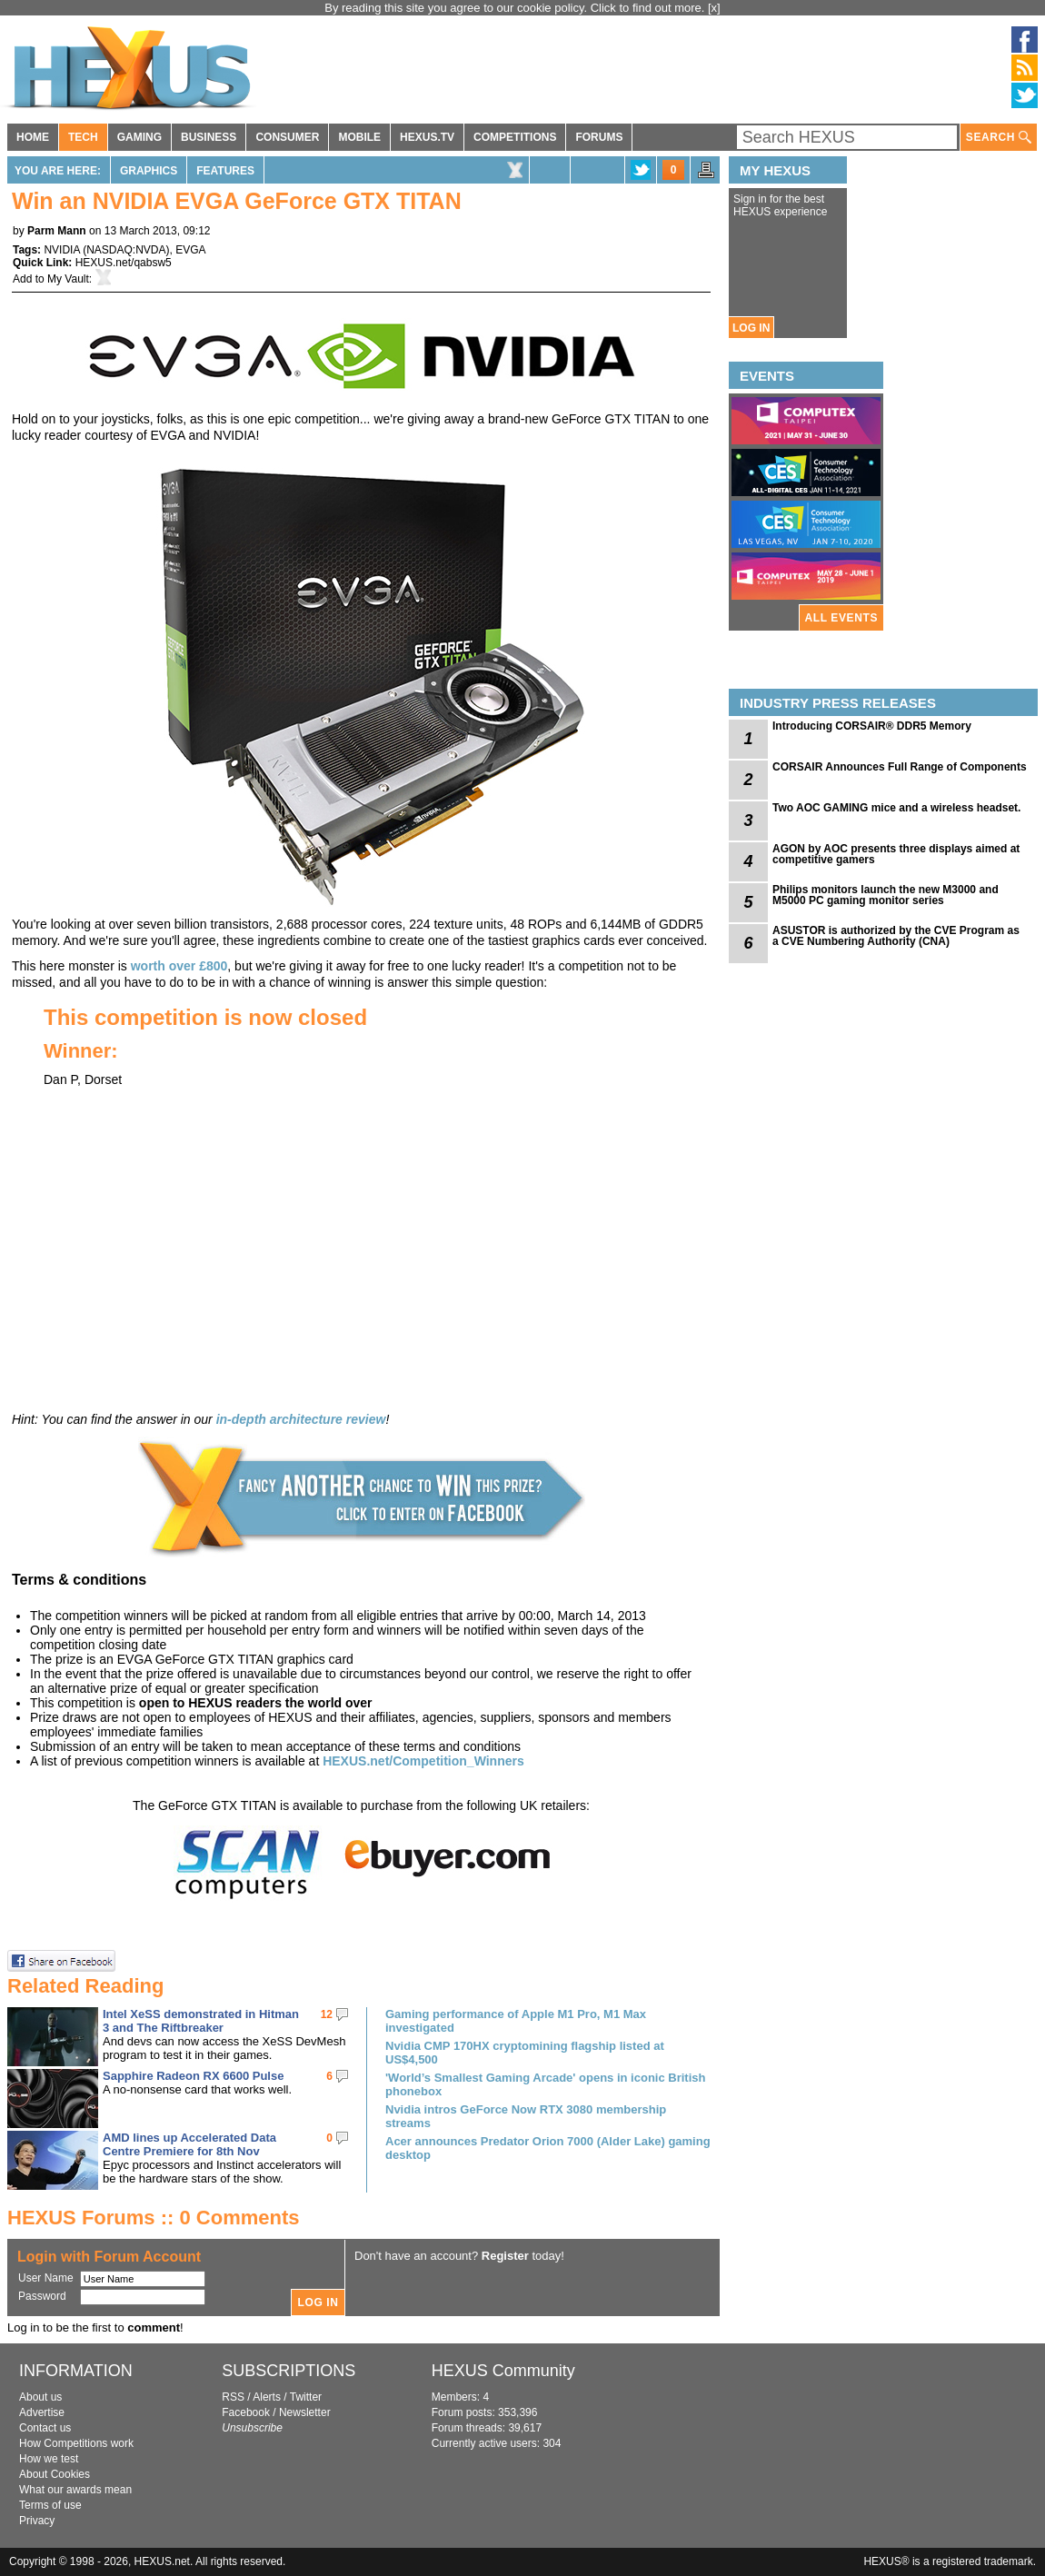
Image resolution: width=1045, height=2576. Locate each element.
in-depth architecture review (301, 1419)
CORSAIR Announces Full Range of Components (899, 766)
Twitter (306, 2397)
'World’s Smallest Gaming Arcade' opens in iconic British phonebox (545, 2084)
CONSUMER (287, 137)
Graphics (148, 170)
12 (327, 2014)
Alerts (267, 2397)
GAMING (139, 137)
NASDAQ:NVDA (125, 250)
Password (42, 2296)
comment (153, 2327)
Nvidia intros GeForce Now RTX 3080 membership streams (525, 2116)
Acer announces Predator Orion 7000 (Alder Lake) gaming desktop (548, 2148)
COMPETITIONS (514, 137)
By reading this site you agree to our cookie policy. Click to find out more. (516, 8)
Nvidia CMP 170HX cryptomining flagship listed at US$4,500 (524, 2052)
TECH (83, 137)
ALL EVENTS (841, 618)
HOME (32, 137)
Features (225, 170)
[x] (714, 8)
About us (40, 2397)
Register (505, 2256)
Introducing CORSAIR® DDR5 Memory (871, 726)
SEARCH (998, 137)
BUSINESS (208, 137)
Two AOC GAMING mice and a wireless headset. (896, 807)
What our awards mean (75, 2489)
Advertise (42, 2412)
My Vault (68, 279)
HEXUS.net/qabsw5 (123, 262)
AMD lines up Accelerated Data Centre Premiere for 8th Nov (189, 2144)
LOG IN (751, 328)
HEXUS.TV (427, 137)
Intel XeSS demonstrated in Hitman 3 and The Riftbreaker (201, 2020)
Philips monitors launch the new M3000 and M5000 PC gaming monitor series (885, 895)
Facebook (246, 2412)
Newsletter (305, 2412)
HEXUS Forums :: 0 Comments (153, 2217)
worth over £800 (179, 966)
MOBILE (359, 137)
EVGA (190, 250)
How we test (48, 2458)
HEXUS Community (503, 2371)
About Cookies (54, 2474)
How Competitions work (76, 2443)
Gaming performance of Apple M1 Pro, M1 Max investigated (515, 2020)
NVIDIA (61, 250)
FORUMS (598, 137)
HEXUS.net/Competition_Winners (423, 1761)
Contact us (45, 2428)
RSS (233, 2397)
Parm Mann (56, 230)
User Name (46, 2278)
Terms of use (50, 2505)
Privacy (37, 2520)
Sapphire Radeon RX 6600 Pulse (193, 2076)
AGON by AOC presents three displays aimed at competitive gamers (896, 854)
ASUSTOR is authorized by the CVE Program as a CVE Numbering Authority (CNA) (896, 936)
